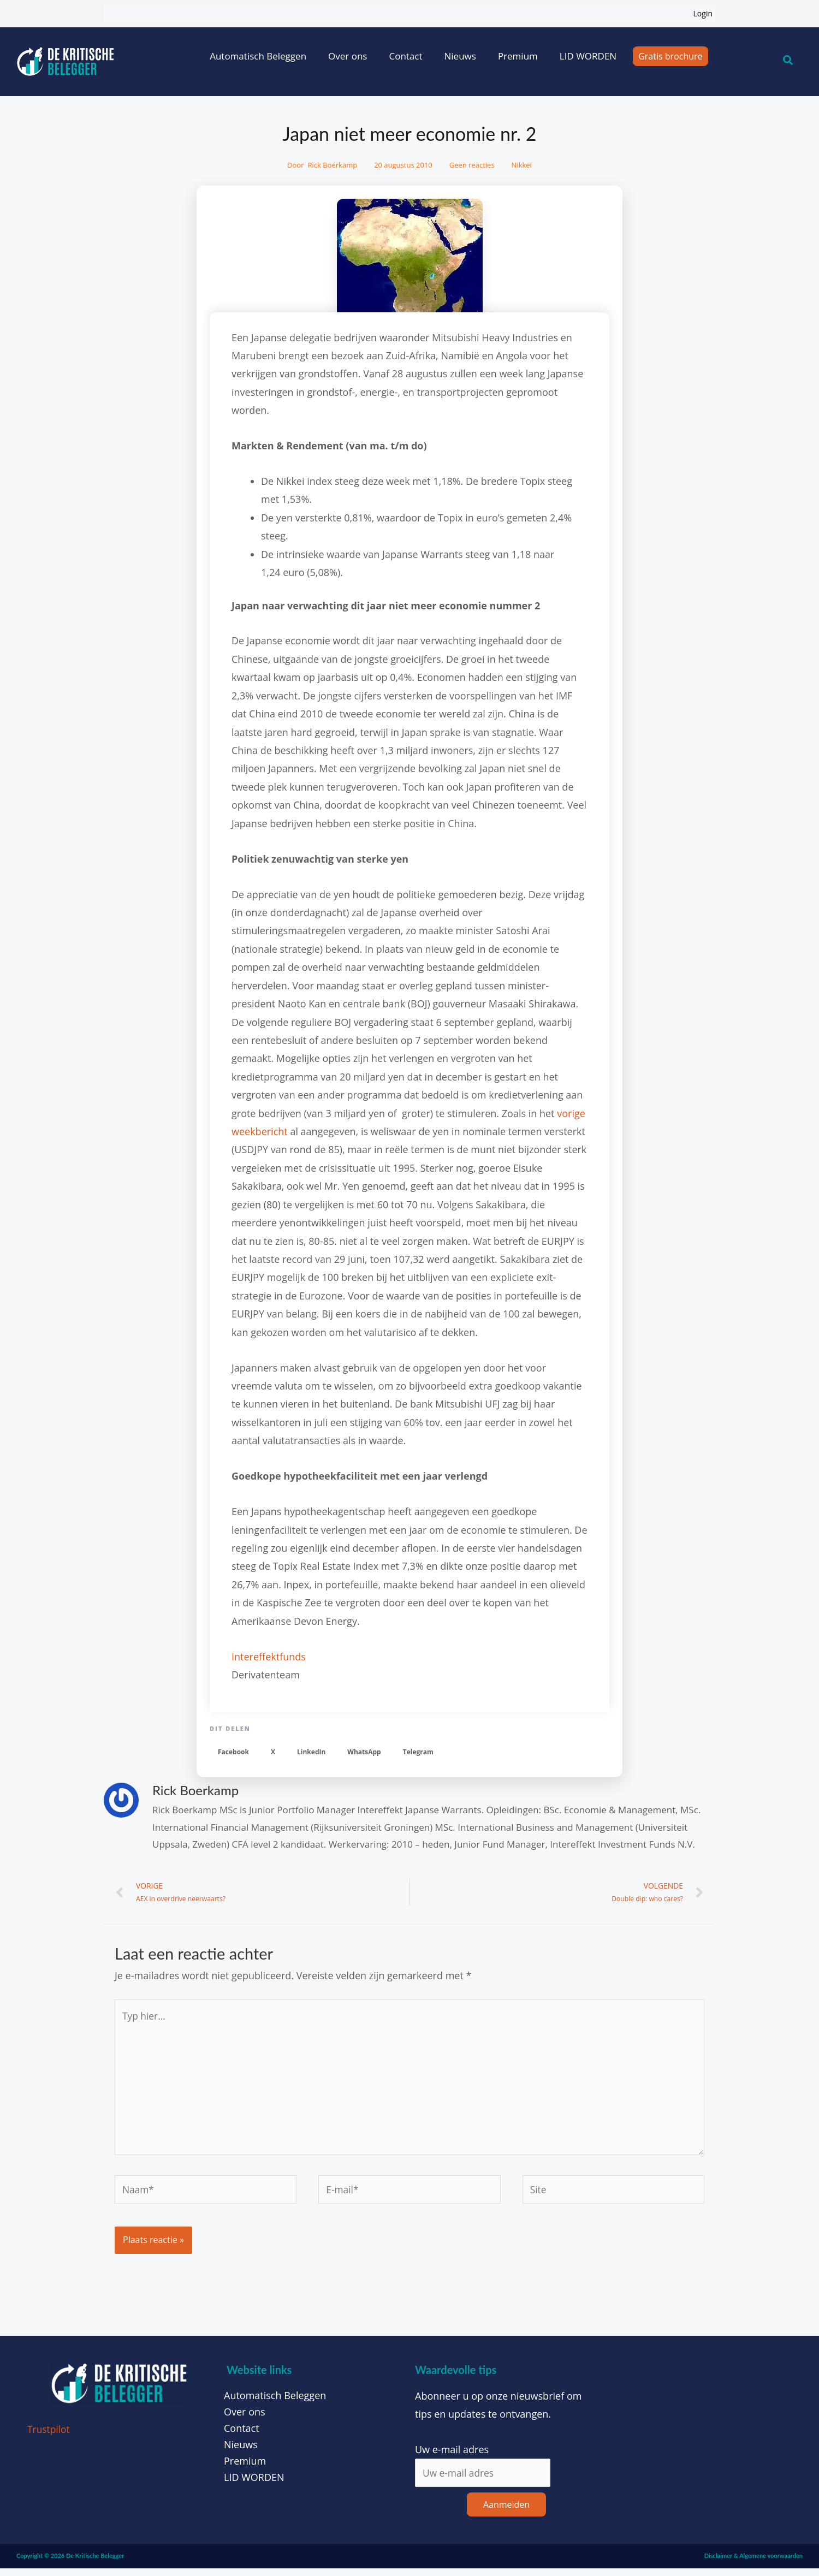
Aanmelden (506, 2513)
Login (703, 13)
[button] (233, 1752)
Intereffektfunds (269, 1656)
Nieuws (460, 56)
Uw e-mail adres (452, 2457)
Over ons (347, 56)
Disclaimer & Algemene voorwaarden (753, 2563)
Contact (405, 56)
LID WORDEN (588, 56)
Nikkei (522, 165)
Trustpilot (49, 2436)
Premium (518, 56)
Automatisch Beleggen (258, 56)
